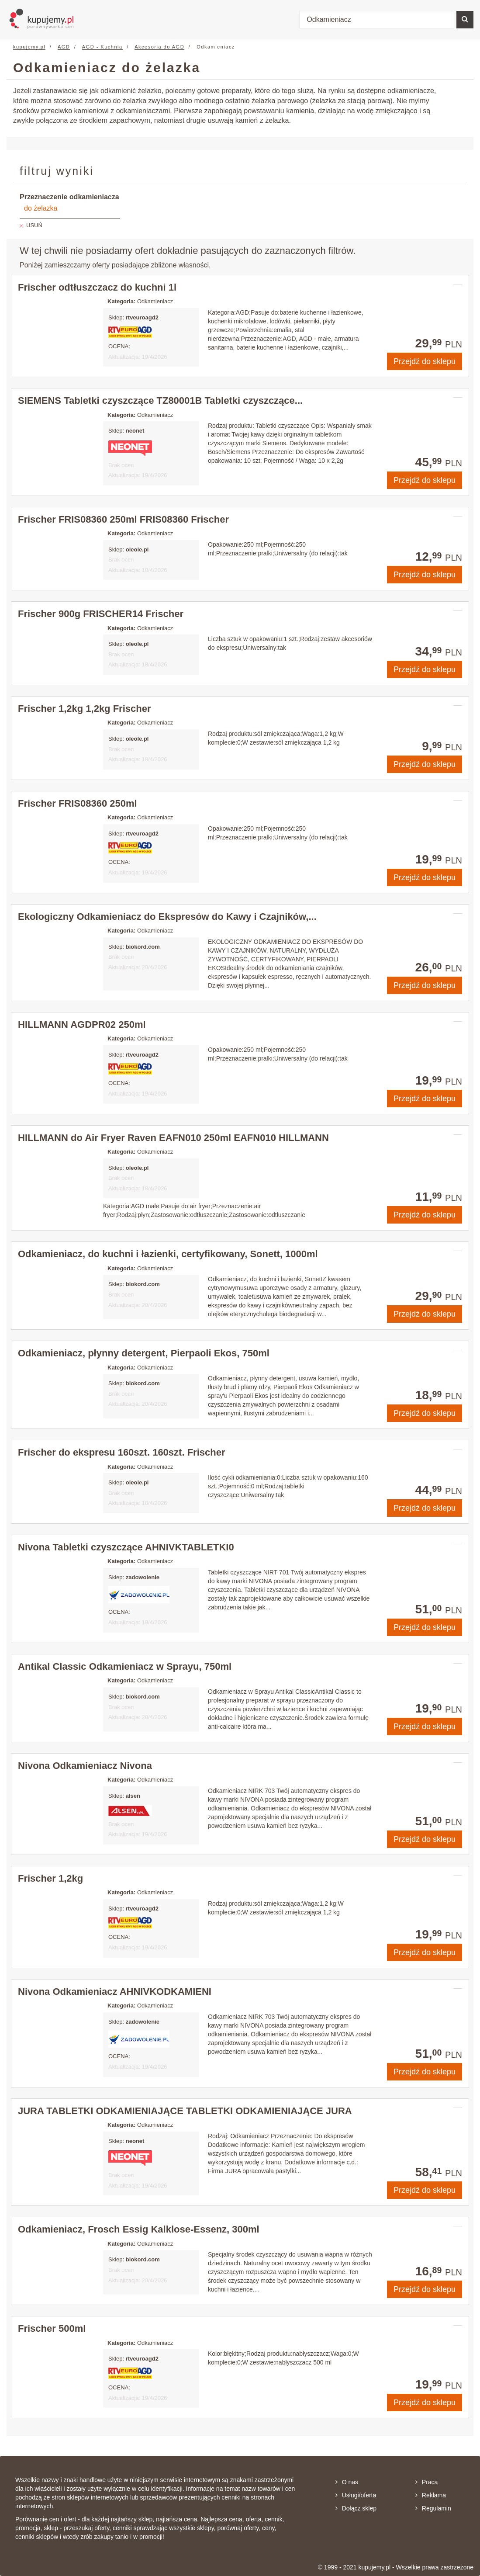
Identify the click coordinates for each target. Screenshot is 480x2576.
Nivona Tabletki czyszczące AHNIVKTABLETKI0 (126, 1547)
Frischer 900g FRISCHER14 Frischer (100, 613)
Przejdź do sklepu (425, 361)
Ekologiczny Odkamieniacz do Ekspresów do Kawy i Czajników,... (167, 916)
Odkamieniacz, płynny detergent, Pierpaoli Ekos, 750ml (143, 1353)
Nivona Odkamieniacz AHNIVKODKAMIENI (114, 1991)
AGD (64, 46)
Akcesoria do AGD (159, 46)
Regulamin (433, 2508)
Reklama (430, 2495)
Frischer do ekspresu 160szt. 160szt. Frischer (121, 1452)
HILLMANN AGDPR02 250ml (82, 1024)
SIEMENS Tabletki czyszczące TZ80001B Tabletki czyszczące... (160, 400)
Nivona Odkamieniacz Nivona (85, 1765)
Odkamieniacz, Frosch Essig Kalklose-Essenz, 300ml (138, 2229)
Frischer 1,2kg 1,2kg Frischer (84, 708)
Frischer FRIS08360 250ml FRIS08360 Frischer (123, 519)
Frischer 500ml (52, 2328)
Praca (426, 2482)
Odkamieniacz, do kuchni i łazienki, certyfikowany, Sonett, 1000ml (168, 1253)
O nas (346, 2482)
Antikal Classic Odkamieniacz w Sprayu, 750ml (124, 1666)
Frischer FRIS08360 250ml (77, 803)
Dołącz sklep (355, 2508)
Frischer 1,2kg (50, 1878)
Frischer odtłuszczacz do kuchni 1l (97, 287)
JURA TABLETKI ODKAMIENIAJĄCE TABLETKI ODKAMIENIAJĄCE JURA (185, 2110)
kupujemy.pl (29, 46)
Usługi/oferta (355, 2495)
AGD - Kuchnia (102, 46)
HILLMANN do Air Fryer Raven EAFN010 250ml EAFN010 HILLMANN (173, 1137)
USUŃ (34, 225)
